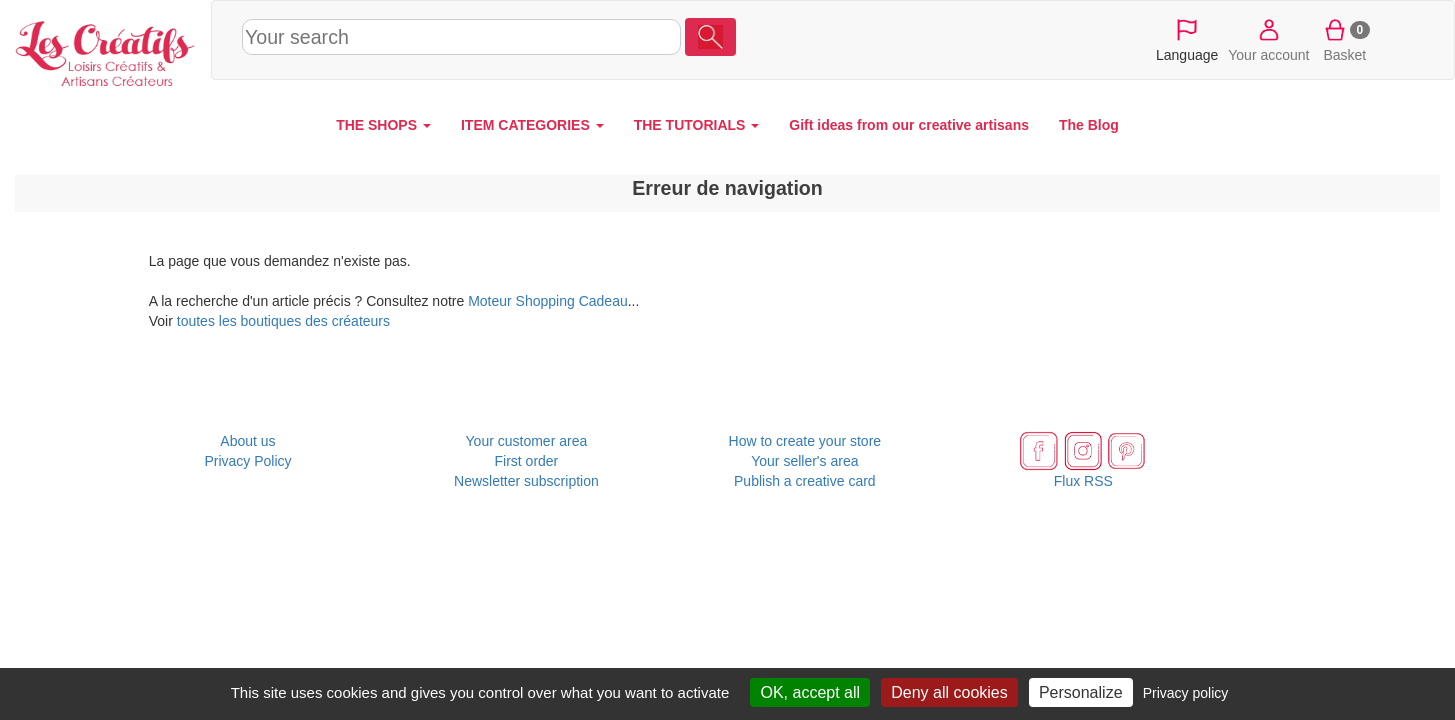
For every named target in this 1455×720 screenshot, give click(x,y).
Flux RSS (1083, 481)
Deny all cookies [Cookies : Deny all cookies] (949, 692)
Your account (1268, 39)
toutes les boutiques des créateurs (283, 321)
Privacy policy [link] (1186, 693)
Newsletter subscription (526, 481)
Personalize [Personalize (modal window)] (1081, 692)
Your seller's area (804, 461)
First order (527, 461)
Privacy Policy (247, 461)
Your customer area (527, 441)
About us (247, 441)
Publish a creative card (805, 481)
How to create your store (805, 441)
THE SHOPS (383, 125)
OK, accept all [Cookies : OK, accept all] (810, 692)
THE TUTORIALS (697, 125)
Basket (1345, 39)
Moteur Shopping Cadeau (548, 301)
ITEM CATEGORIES (532, 125)
